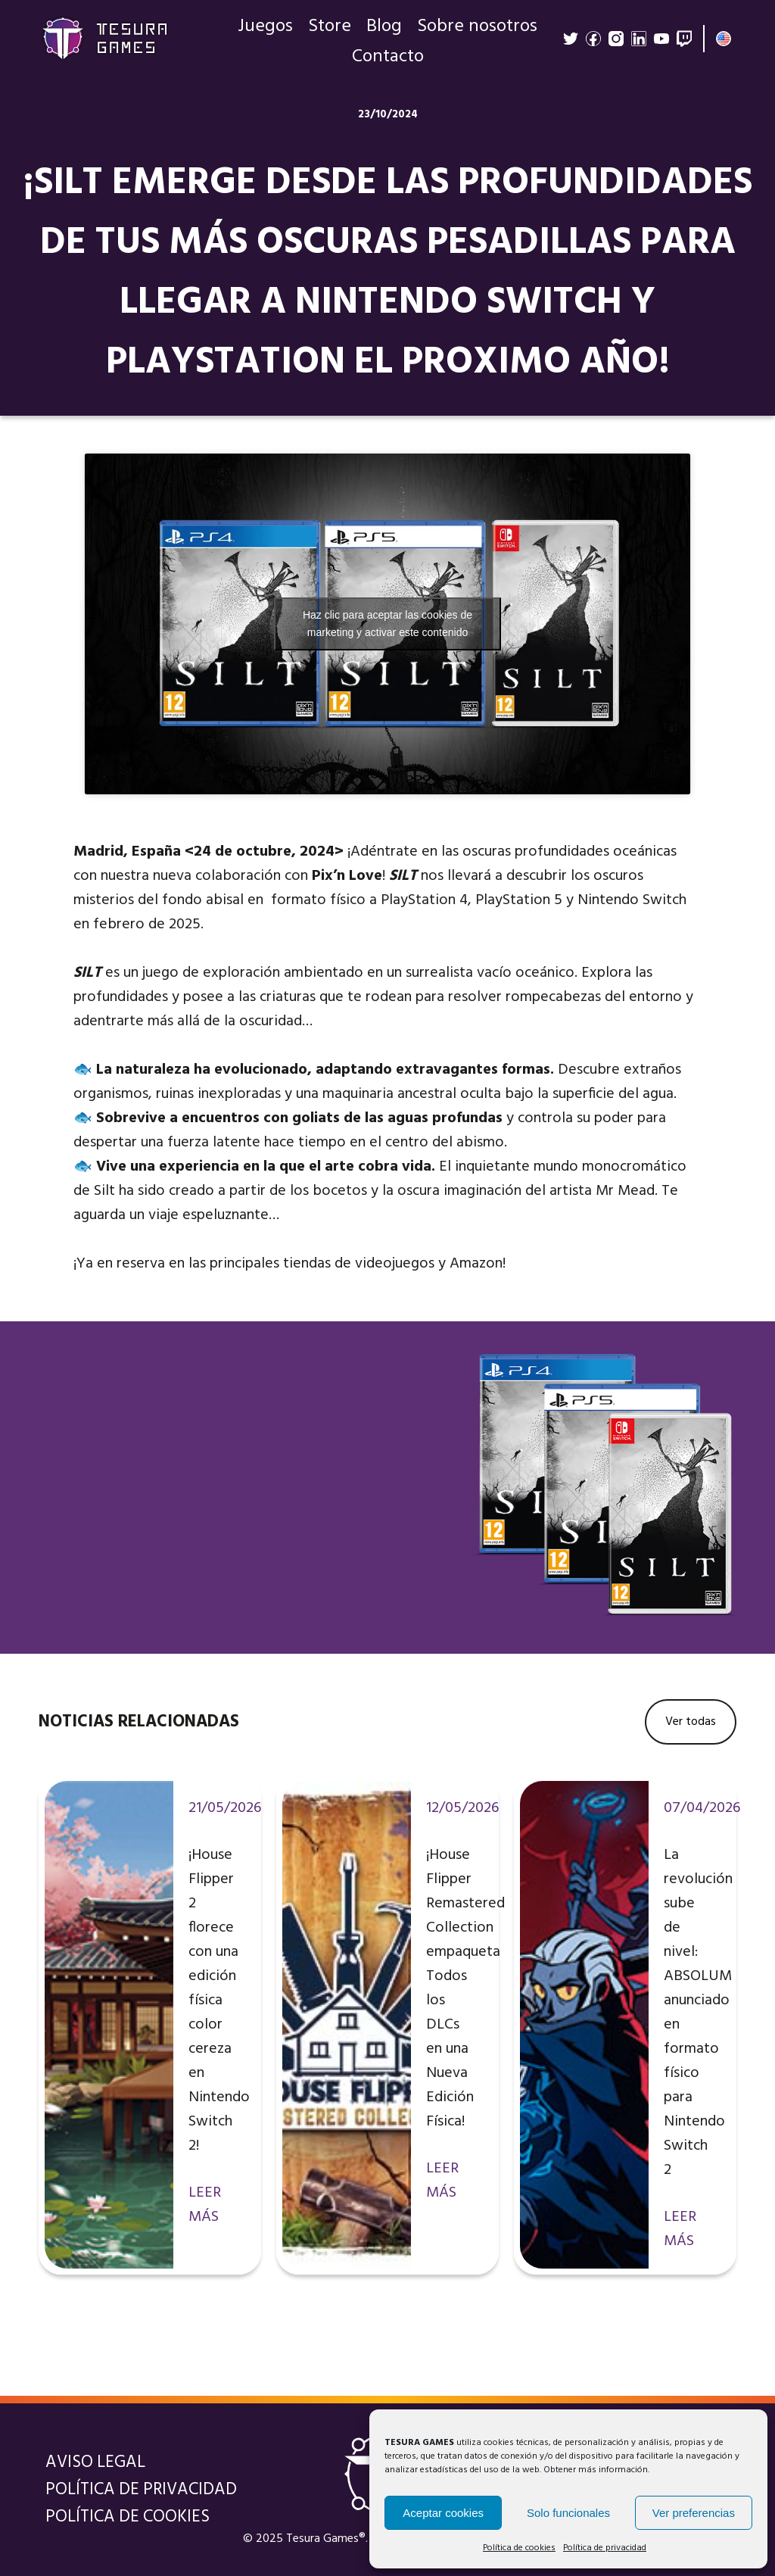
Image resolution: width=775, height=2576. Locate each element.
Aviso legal (95, 2462)
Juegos (265, 30)
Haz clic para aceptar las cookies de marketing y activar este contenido (387, 623)
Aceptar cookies (443, 2512)
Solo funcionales (568, 2512)
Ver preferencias (693, 2512)
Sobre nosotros (477, 30)
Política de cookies (519, 2548)
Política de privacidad (604, 2548)
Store (329, 30)
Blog (384, 30)
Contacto (388, 60)
